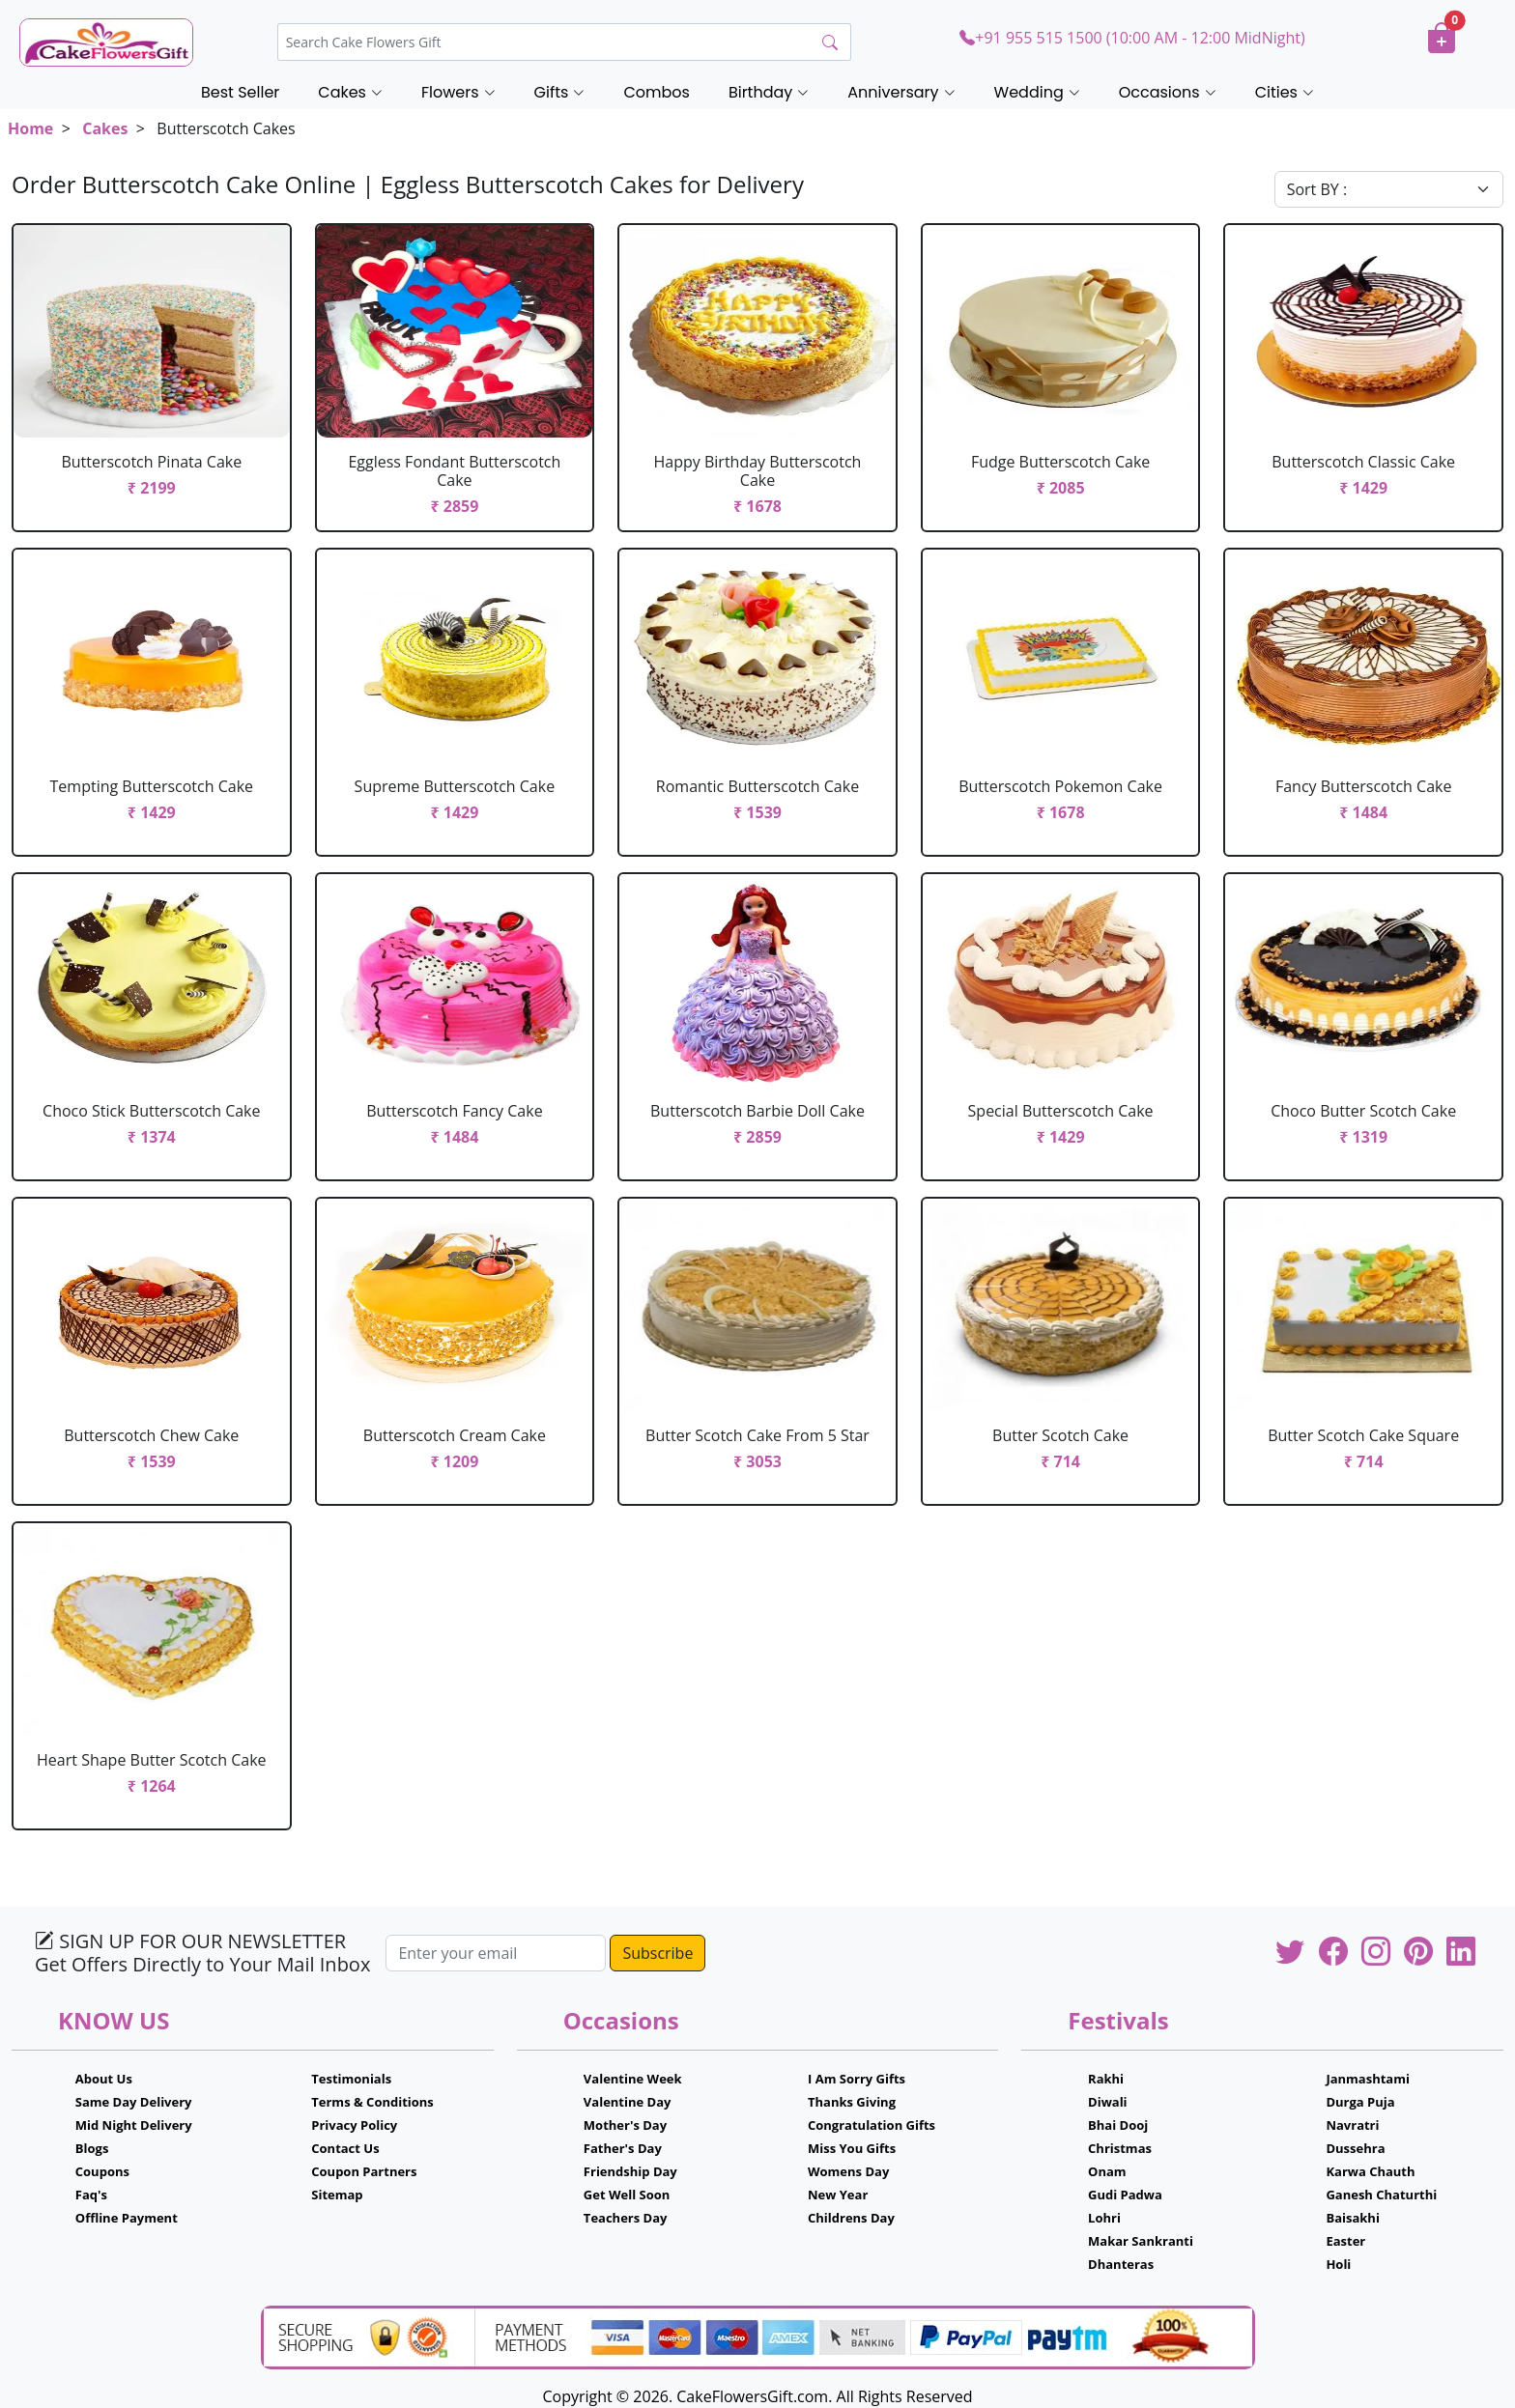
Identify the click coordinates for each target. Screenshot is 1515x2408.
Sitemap (336, 2194)
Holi (1338, 2264)
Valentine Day (628, 2102)
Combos (656, 92)
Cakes (105, 128)
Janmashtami (1368, 2078)
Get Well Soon (627, 2194)
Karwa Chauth (1370, 2171)
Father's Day (623, 2148)
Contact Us (345, 2148)
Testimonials (351, 2078)
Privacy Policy (354, 2125)
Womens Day (848, 2171)
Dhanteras (1121, 2264)
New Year (838, 2194)
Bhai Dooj (1118, 2125)
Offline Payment (126, 2217)
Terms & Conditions (372, 2102)
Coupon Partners (363, 2171)
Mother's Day (625, 2125)
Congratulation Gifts (871, 2125)
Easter (1345, 2241)
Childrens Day (851, 2217)
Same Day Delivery (133, 2102)
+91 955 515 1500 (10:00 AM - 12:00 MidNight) (1131, 37)
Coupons (102, 2171)
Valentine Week (633, 2078)
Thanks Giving (852, 2102)
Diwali (1108, 2102)
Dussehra (1355, 2148)
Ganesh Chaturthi (1381, 2194)
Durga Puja (1360, 2102)
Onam (1107, 2171)
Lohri (1104, 2217)
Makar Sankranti (1140, 2241)
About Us (103, 2078)
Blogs (92, 2148)
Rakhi (1106, 2078)
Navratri (1352, 2125)
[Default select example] (1388, 189)
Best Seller (240, 92)
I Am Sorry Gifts (856, 2078)
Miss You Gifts (852, 2148)
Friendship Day (630, 2171)
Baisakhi (1352, 2217)
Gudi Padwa (1125, 2194)
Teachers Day (626, 2217)
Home (30, 128)
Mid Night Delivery (133, 2125)
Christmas (1120, 2148)
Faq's (91, 2194)
